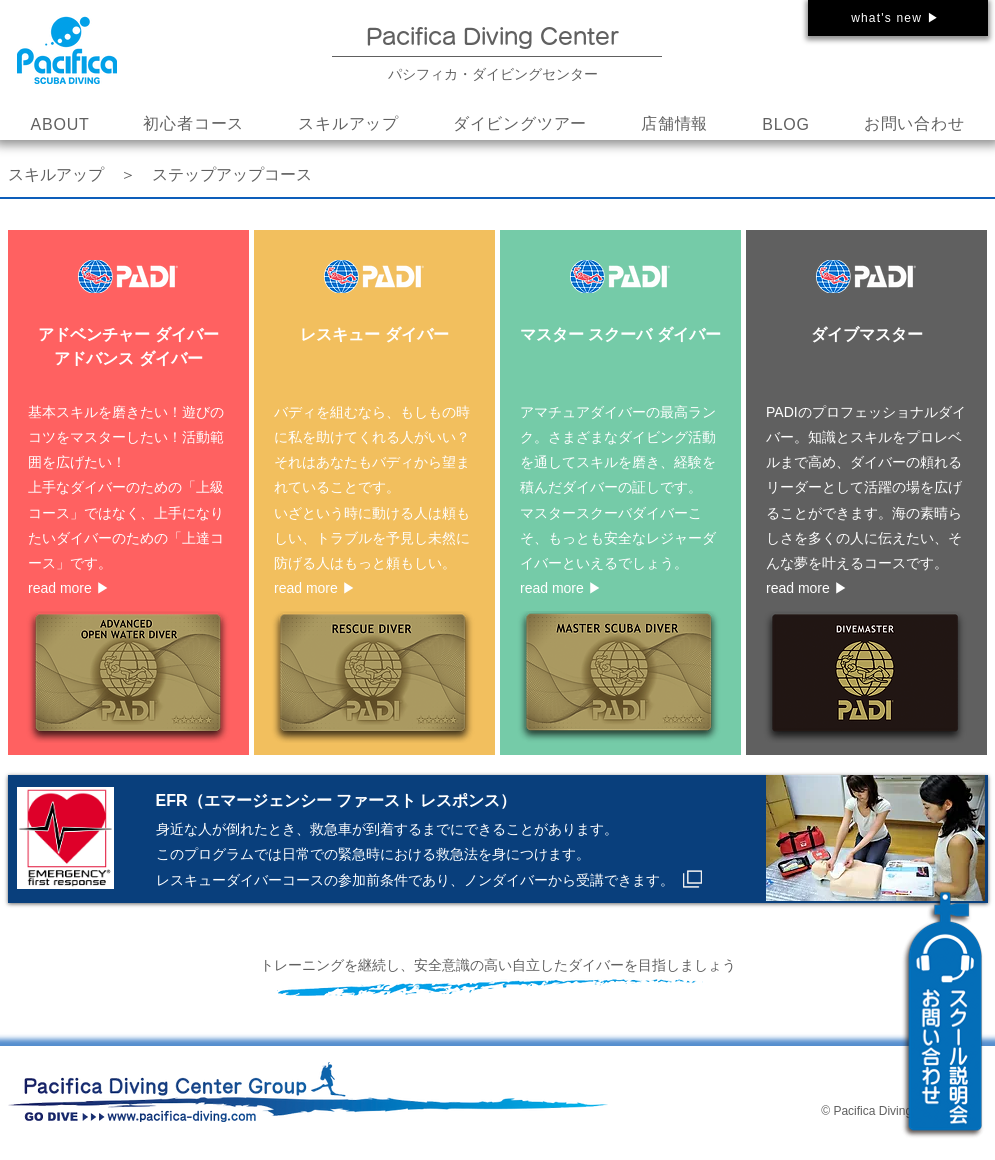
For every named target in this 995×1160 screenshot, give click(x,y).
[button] (348, 125)
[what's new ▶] (898, 18)
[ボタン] (128, 490)
